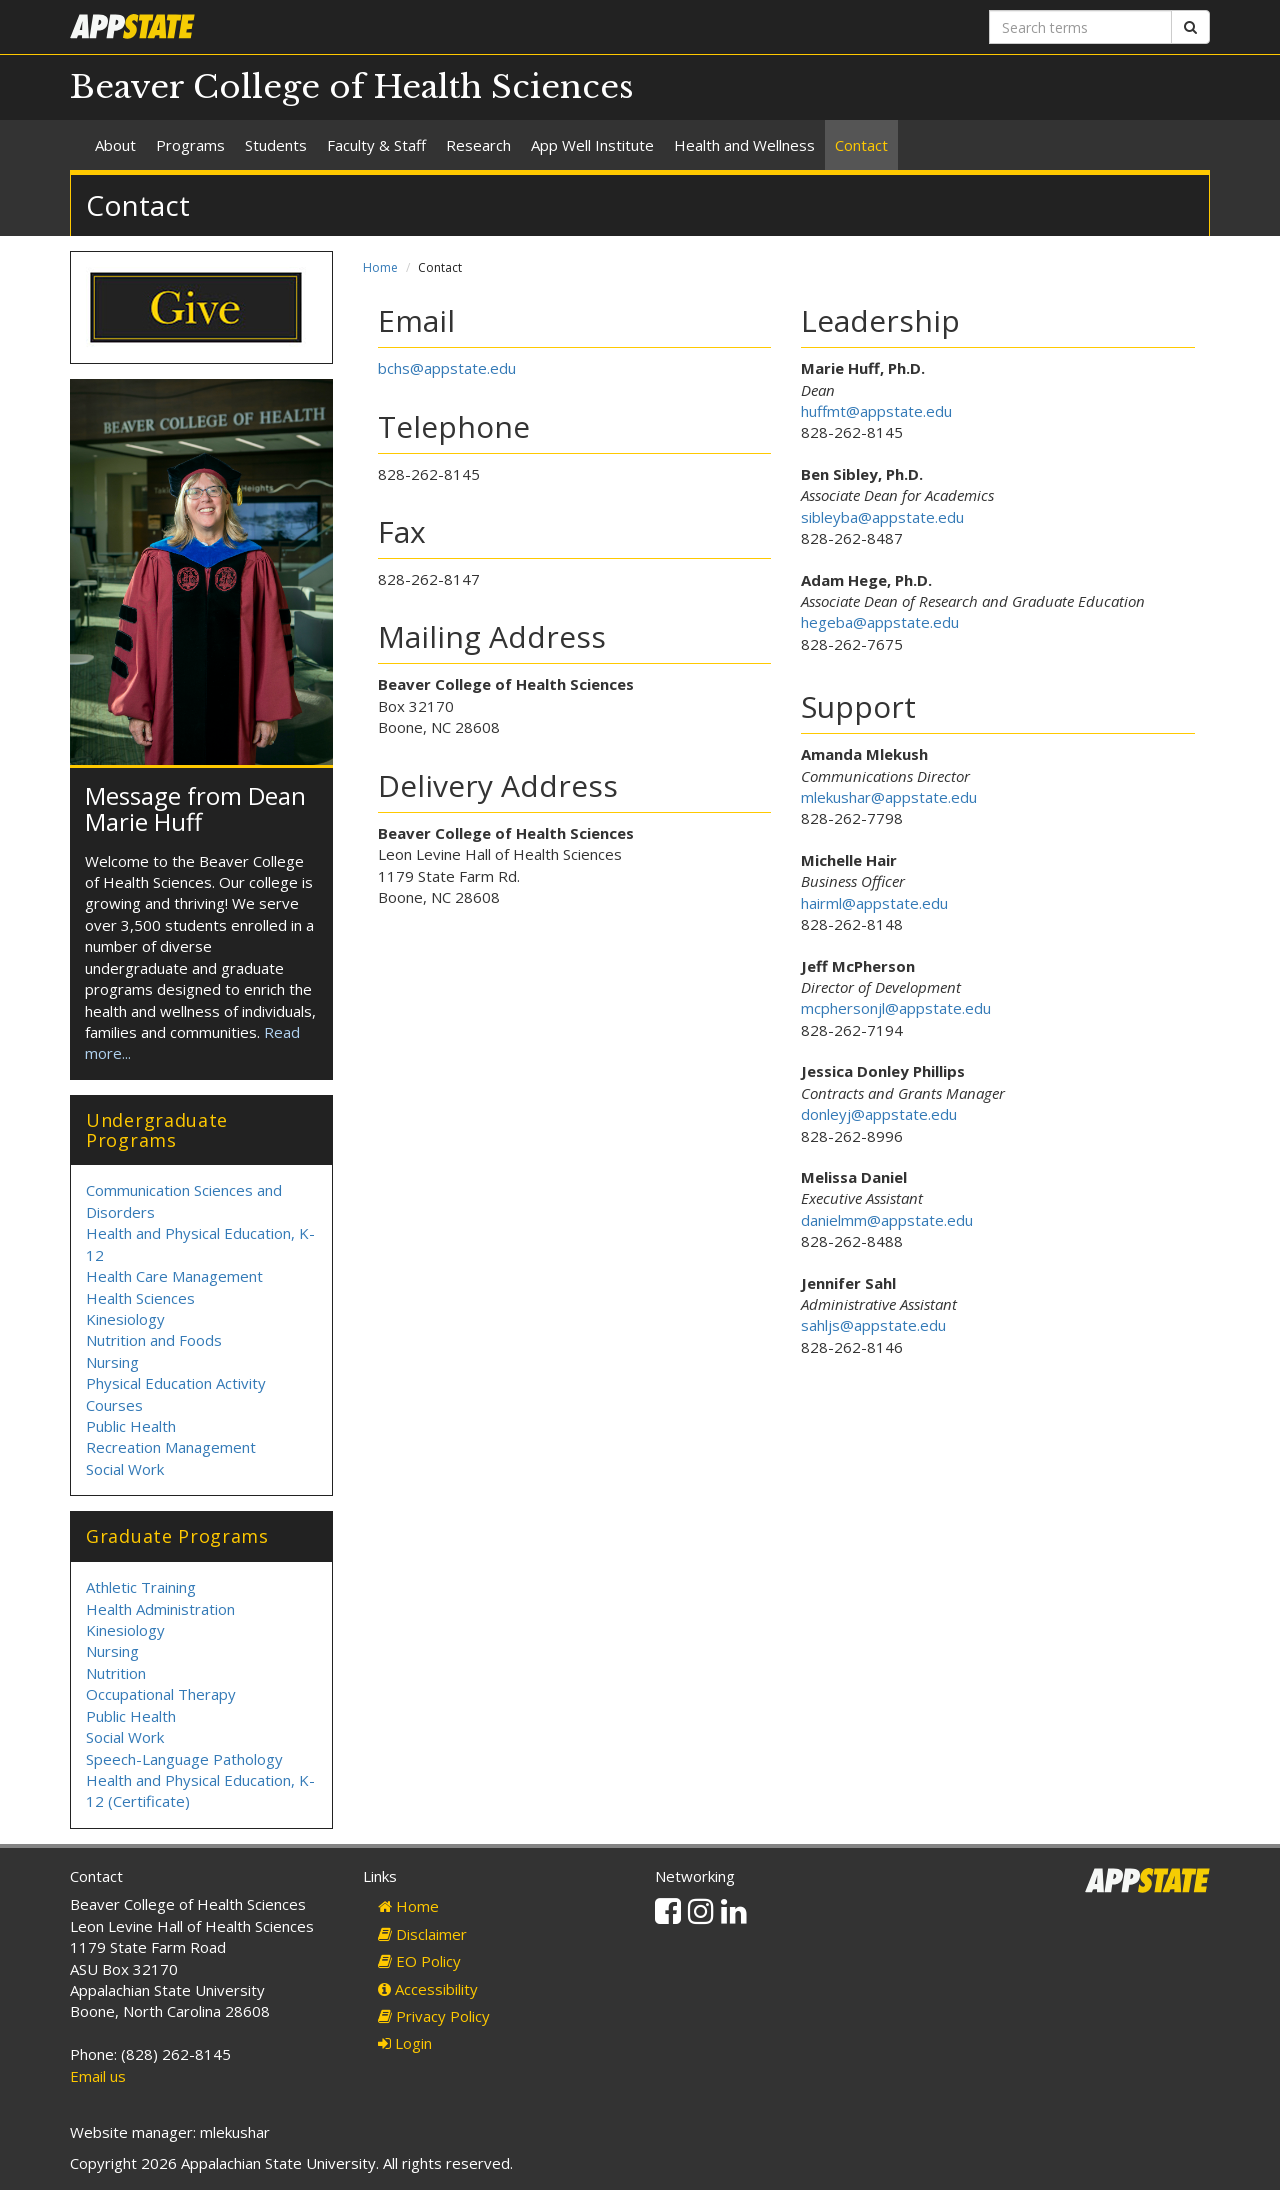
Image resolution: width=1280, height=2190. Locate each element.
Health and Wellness (744, 145)
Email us (98, 2076)
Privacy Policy (434, 2016)
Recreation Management (171, 1447)
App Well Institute (592, 145)
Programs (190, 145)
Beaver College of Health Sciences (352, 87)
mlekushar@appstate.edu (889, 797)
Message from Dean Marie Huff (195, 808)
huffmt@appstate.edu (876, 411)
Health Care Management (174, 1276)
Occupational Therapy (161, 1694)
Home (380, 267)
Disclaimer (422, 1934)
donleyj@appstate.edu (879, 1114)
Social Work (125, 1469)
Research (478, 145)
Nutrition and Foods (154, 1340)
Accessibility (428, 1989)
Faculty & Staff (376, 145)
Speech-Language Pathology (184, 1759)
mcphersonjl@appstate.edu (896, 1008)
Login (405, 2043)
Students (276, 145)
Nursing (112, 1362)
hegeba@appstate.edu (880, 622)
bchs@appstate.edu (447, 368)
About (115, 145)
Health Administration (160, 1609)
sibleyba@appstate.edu (882, 517)
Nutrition (116, 1673)
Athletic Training (141, 1587)
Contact (861, 145)
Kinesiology (125, 1319)
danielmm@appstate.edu (887, 1220)
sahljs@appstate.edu (873, 1325)
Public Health (131, 1426)
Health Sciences (140, 1298)
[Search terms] (1080, 27)
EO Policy (419, 1961)
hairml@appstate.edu (874, 903)
